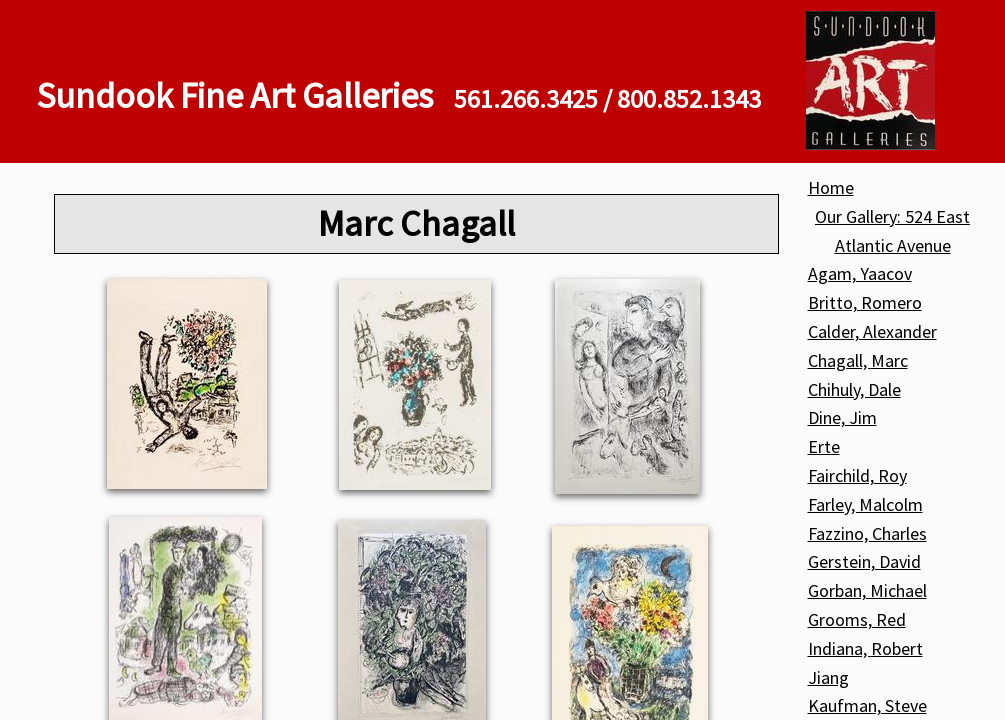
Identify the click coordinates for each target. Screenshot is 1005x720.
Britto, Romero (865, 302)
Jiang (828, 677)
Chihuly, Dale (854, 389)
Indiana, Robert (865, 648)
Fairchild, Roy (857, 475)
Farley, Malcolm (865, 504)
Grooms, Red (857, 619)
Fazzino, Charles (867, 533)
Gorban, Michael (867, 590)
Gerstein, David (864, 561)
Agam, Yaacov (860, 273)
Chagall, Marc (858, 360)
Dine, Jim (842, 417)
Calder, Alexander (872, 331)
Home (831, 187)
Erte (824, 446)
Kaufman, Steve (867, 705)
